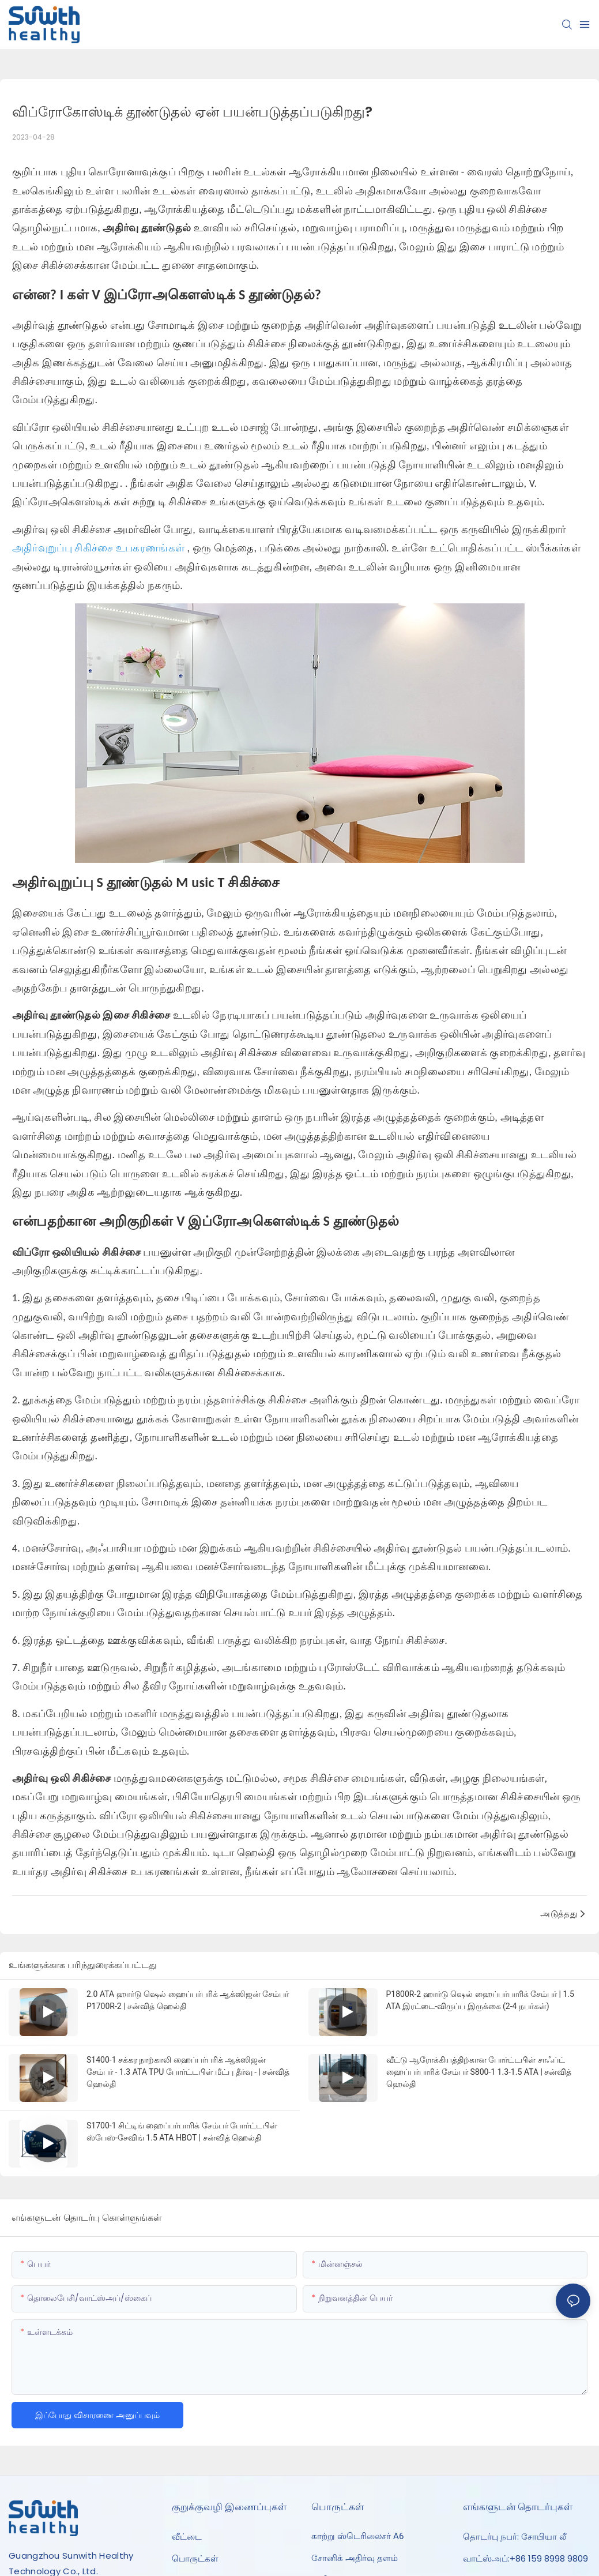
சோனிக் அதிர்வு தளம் (354, 2558)
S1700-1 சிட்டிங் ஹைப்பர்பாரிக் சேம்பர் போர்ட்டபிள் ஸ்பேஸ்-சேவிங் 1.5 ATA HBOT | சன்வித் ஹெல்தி (181, 2131)
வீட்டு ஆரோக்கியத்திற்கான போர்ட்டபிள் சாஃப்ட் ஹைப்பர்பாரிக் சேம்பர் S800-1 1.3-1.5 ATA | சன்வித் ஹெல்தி (479, 2072)
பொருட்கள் (195, 2558)
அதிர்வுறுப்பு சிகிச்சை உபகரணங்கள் (99, 548)
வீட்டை (187, 2536)
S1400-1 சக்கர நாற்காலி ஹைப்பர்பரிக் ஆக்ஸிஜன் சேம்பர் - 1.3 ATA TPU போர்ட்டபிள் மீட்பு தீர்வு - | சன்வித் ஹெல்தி (188, 2072)
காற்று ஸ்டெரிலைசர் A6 (357, 2536)
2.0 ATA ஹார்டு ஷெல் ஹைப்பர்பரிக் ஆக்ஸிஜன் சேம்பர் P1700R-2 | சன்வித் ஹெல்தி (187, 2000)
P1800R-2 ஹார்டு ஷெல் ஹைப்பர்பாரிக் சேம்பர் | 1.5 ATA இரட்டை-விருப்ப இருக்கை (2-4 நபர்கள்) (480, 2000)
